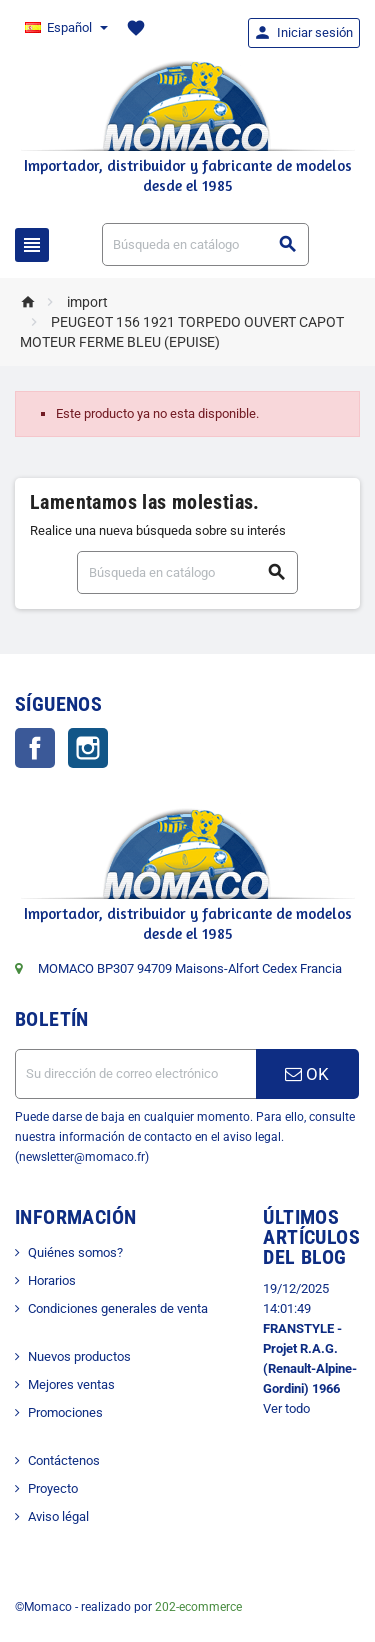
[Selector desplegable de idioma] (65, 28)
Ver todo (286, 1408)
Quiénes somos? (75, 1252)
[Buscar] (206, 244)
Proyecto (53, 1488)
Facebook (35, 748)
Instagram (88, 748)
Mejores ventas (71, 1384)
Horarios (52, 1280)
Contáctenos (64, 1460)
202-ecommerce (198, 1607)
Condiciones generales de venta (118, 1308)
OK (307, 1074)
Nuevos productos (79, 1356)
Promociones (65, 1412)
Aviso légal (58, 1516)
